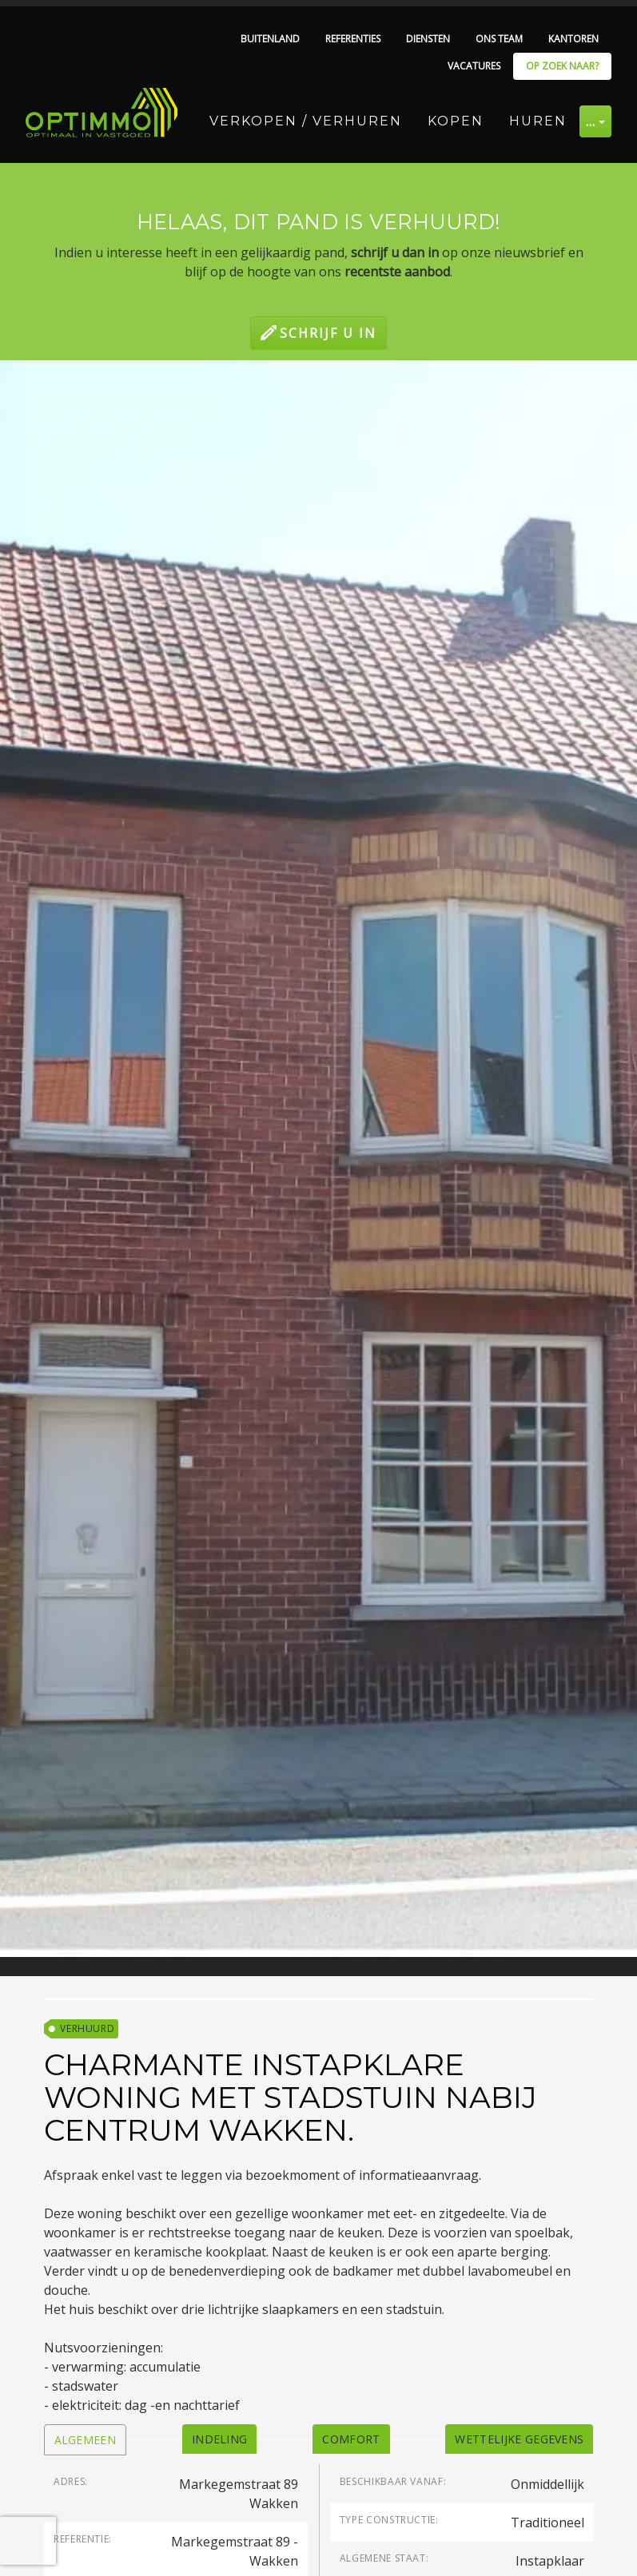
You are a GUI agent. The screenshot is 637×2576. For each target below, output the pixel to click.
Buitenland (270, 39)
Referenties (352, 39)
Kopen (456, 121)
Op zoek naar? (562, 66)
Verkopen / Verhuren (305, 121)
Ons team (499, 39)
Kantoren (573, 39)
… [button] (591, 121)
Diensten (428, 39)
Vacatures (474, 66)
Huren (538, 121)
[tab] (85, 2439)
